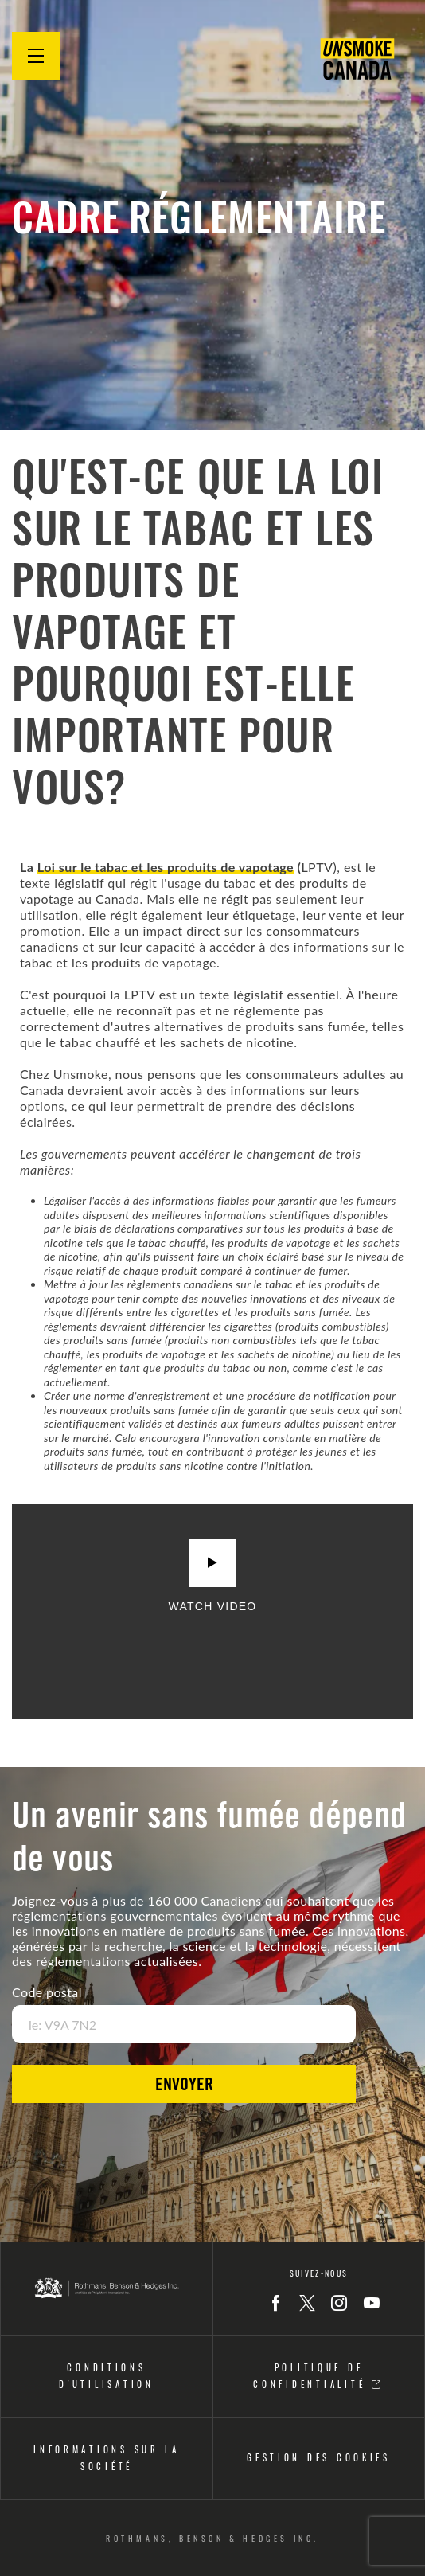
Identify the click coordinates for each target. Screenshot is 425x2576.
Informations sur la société (106, 2457)
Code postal (47, 1991)
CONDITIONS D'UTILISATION (106, 2375)
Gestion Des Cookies (319, 2457)
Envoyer (184, 2086)
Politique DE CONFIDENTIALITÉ (318, 2375)
